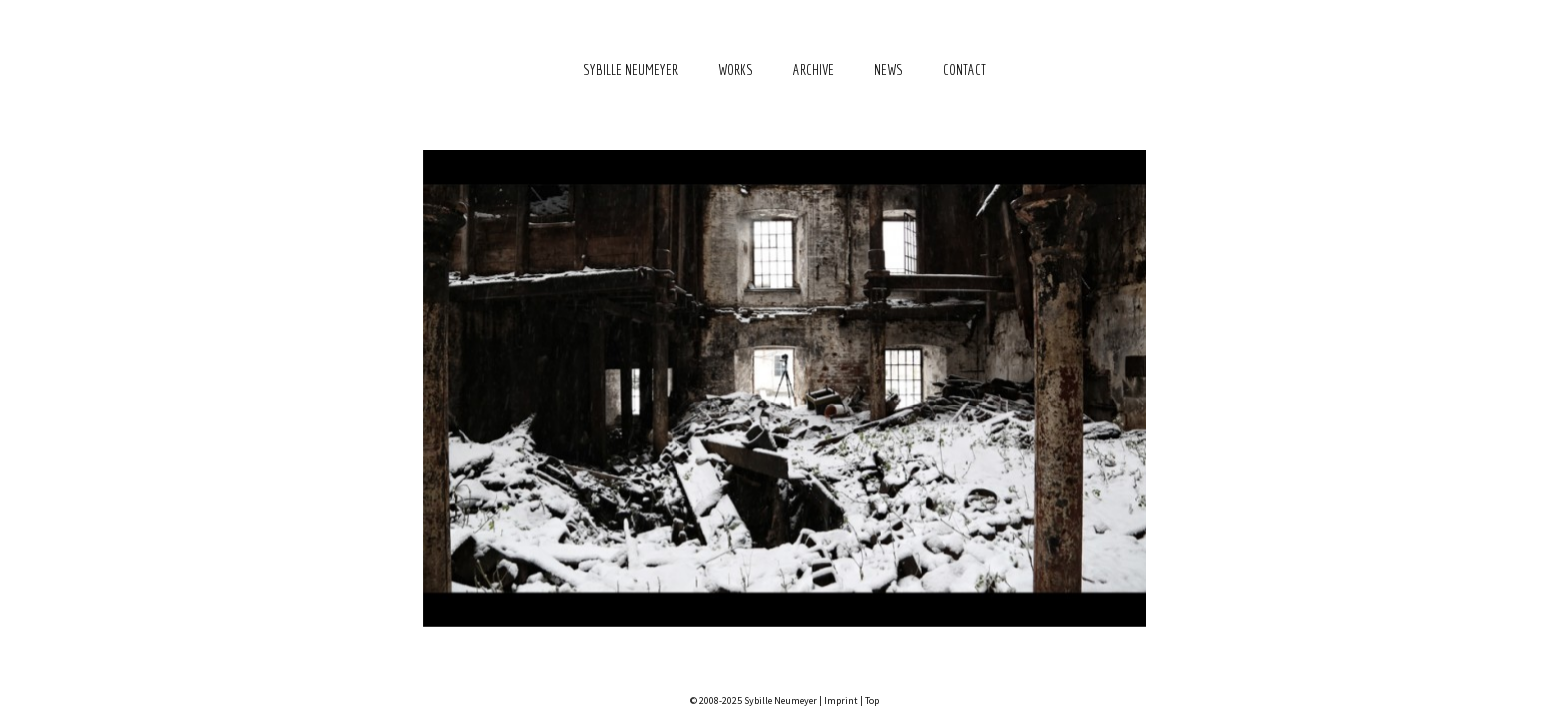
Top (872, 700)
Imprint (841, 700)
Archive (813, 69)
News (888, 69)
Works (735, 69)
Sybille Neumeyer (630, 69)
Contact (964, 69)
